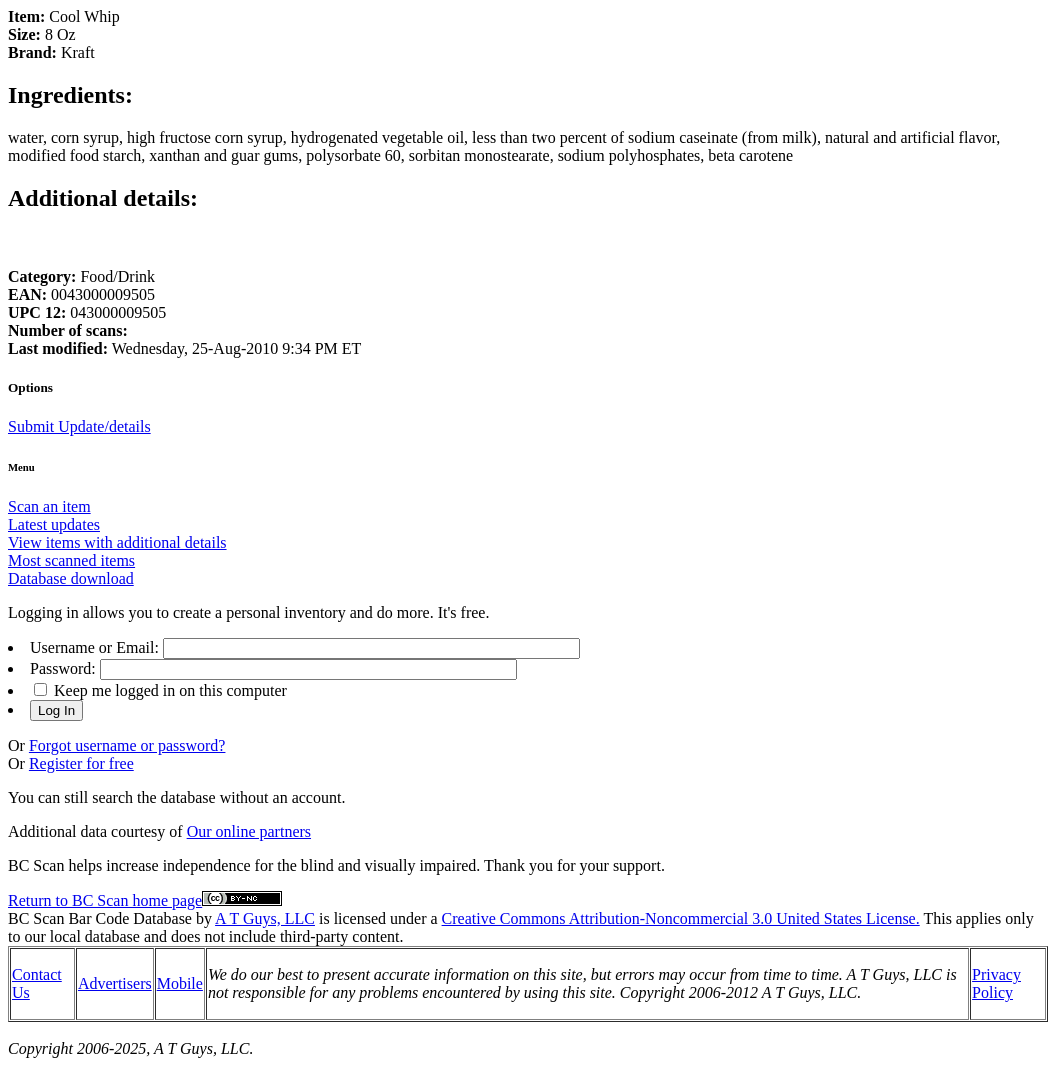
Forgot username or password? (127, 745)
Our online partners (249, 831)
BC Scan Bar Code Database (100, 918)
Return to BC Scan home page (105, 900)
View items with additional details (117, 542)
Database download (71, 578)
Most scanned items (71, 560)
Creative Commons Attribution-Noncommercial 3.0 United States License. (681, 918)
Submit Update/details (79, 426)
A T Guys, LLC (265, 918)
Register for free (81, 763)
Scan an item (49, 506)
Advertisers (115, 983)
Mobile (180, 983)
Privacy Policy (996, 983)
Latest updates (54, 524)
